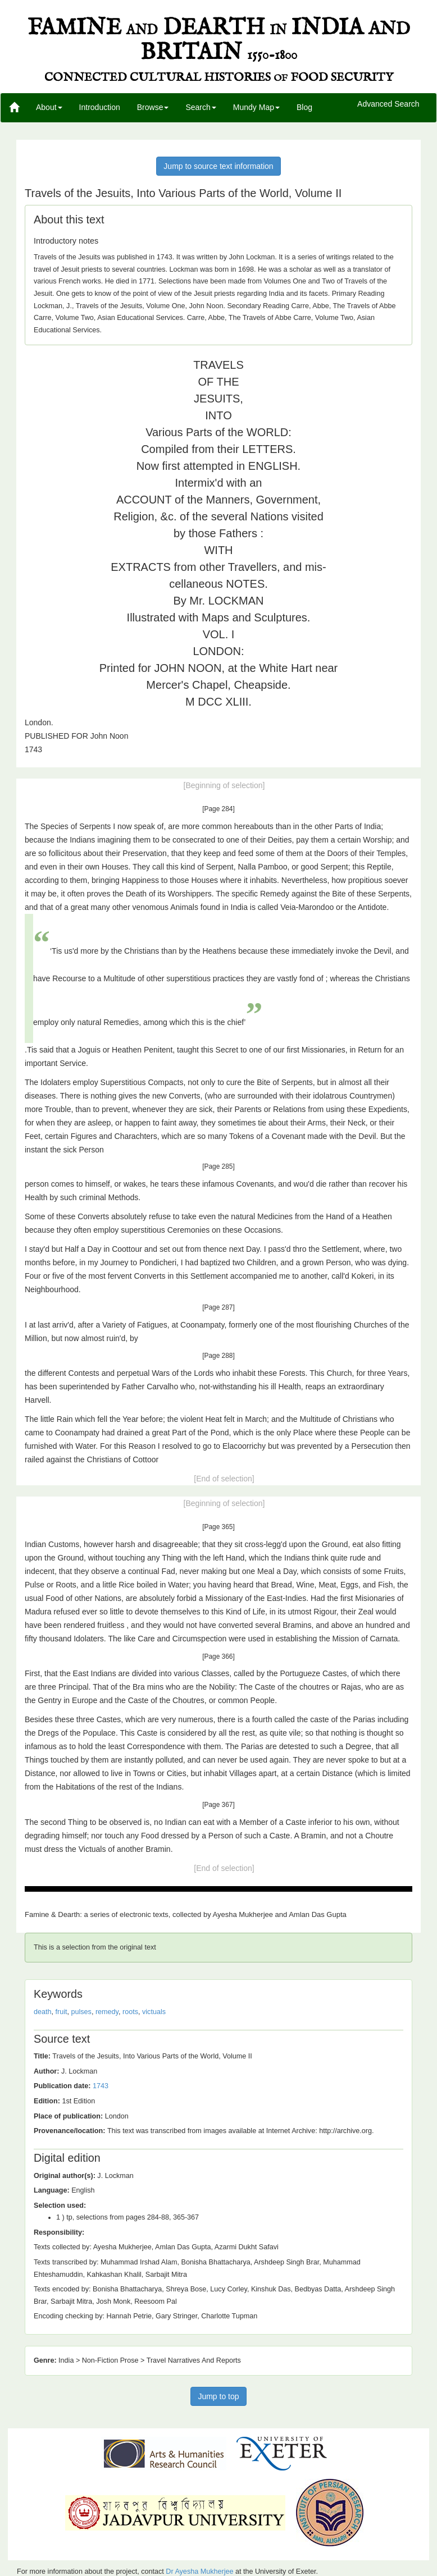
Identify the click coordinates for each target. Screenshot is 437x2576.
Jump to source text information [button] (218, 166)
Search (200, 107)
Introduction (99, 107)
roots (130, 2012)
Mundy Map (256, 107)
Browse (153, 107)
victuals (154, 2012)
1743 (100, 2086)
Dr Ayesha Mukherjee (199, 2571)
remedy (107, 2012)
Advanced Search (388, 104)
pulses (81, 2012)
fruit (61, 2012)
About (49, 107)
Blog (304, 107)
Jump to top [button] (218, 2396)
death (43, 2012)
